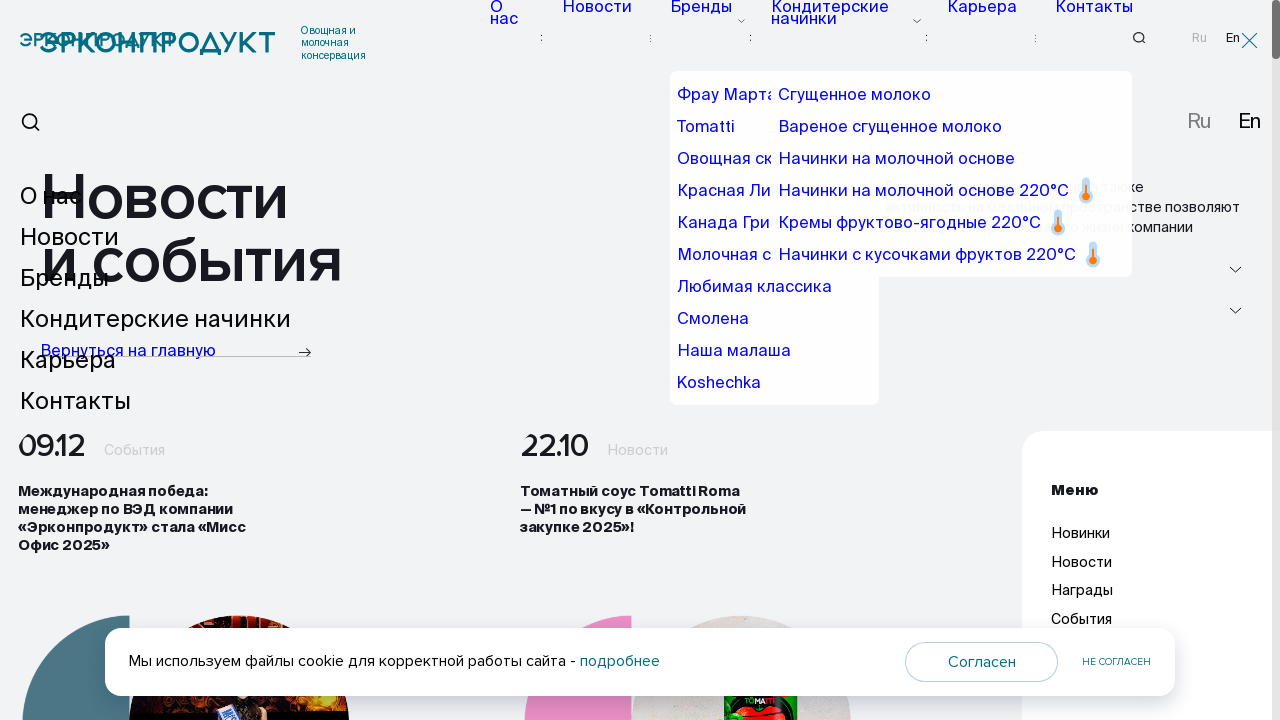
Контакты (1064, 37)
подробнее (620, 661)
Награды (1082, 605)
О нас (540, 37)
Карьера (970, 37)
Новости (620, 37)
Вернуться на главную (175, 351)
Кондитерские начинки (838, 37)
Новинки (1080, 548)
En (1233, 38)
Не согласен (1116, 662)
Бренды (707, 37)
